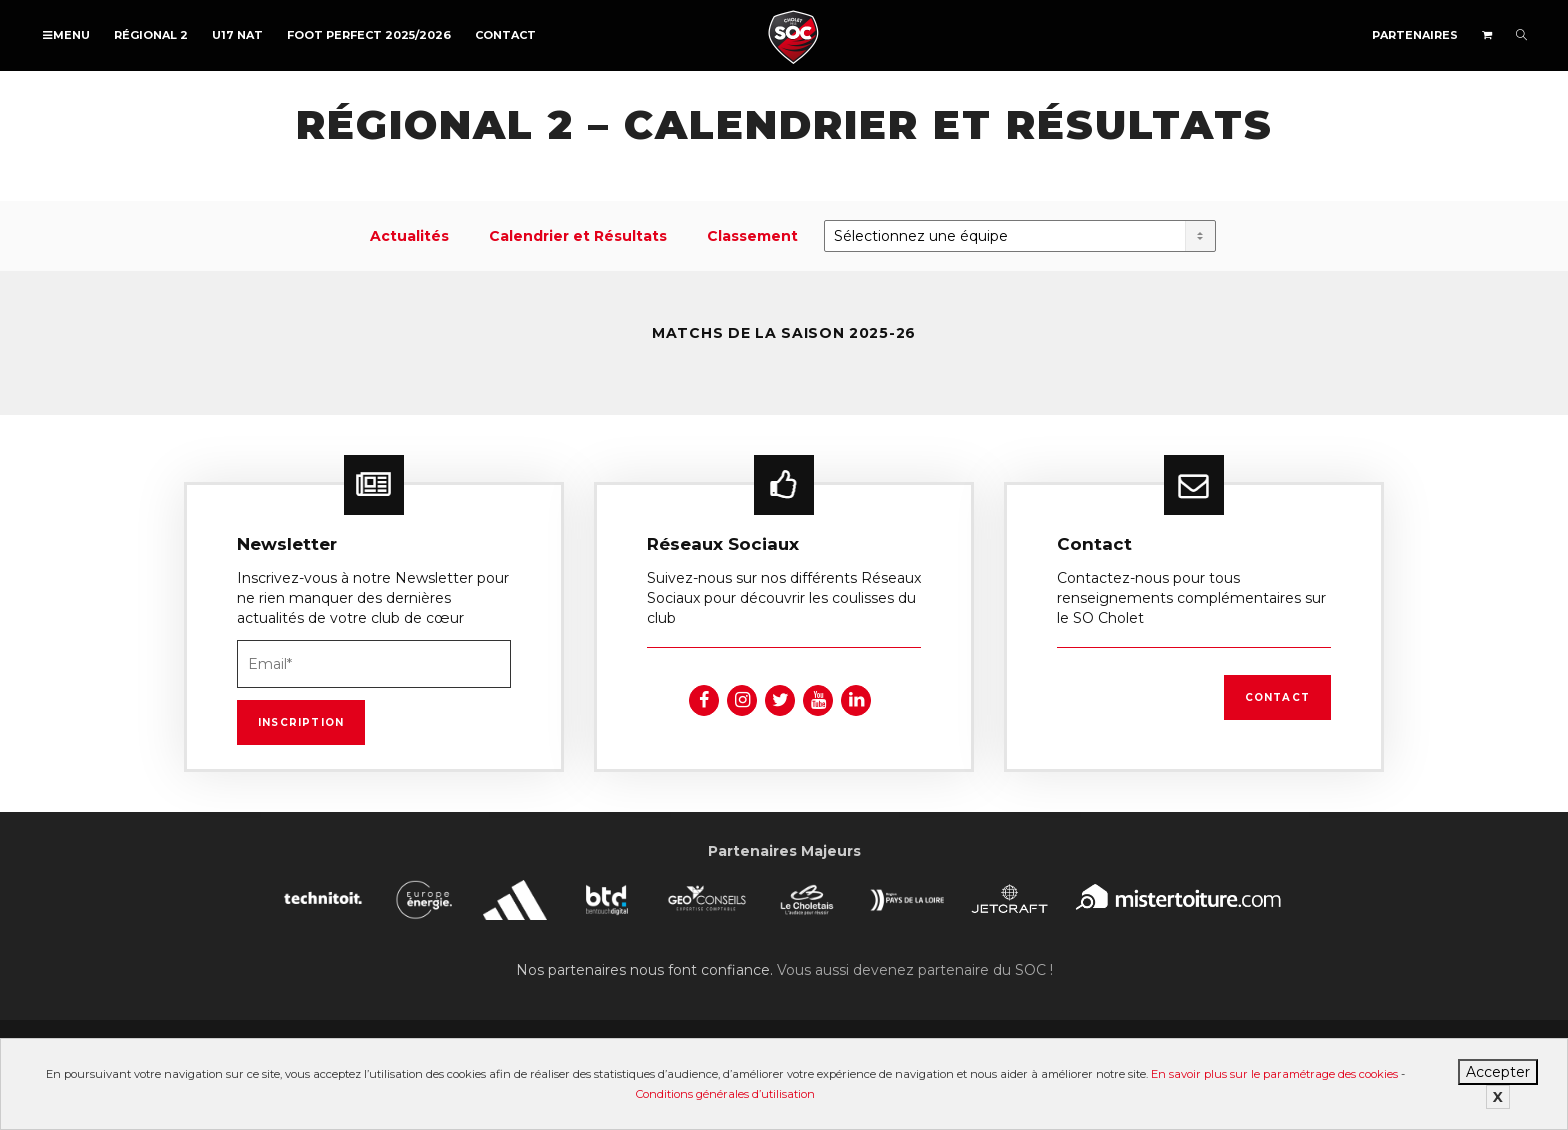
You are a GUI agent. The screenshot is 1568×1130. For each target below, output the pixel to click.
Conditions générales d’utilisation (725, 1094)
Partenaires (1415, 35)
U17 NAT (237, 35)
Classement (752, 236)
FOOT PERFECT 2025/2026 (369, 35)
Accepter (1498, 1072)
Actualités (409, 236)
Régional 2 (151, 35)
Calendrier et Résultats (578, 236)
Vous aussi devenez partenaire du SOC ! (915, 970)
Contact (505, 35)
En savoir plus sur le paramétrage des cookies (1274, 1074)
